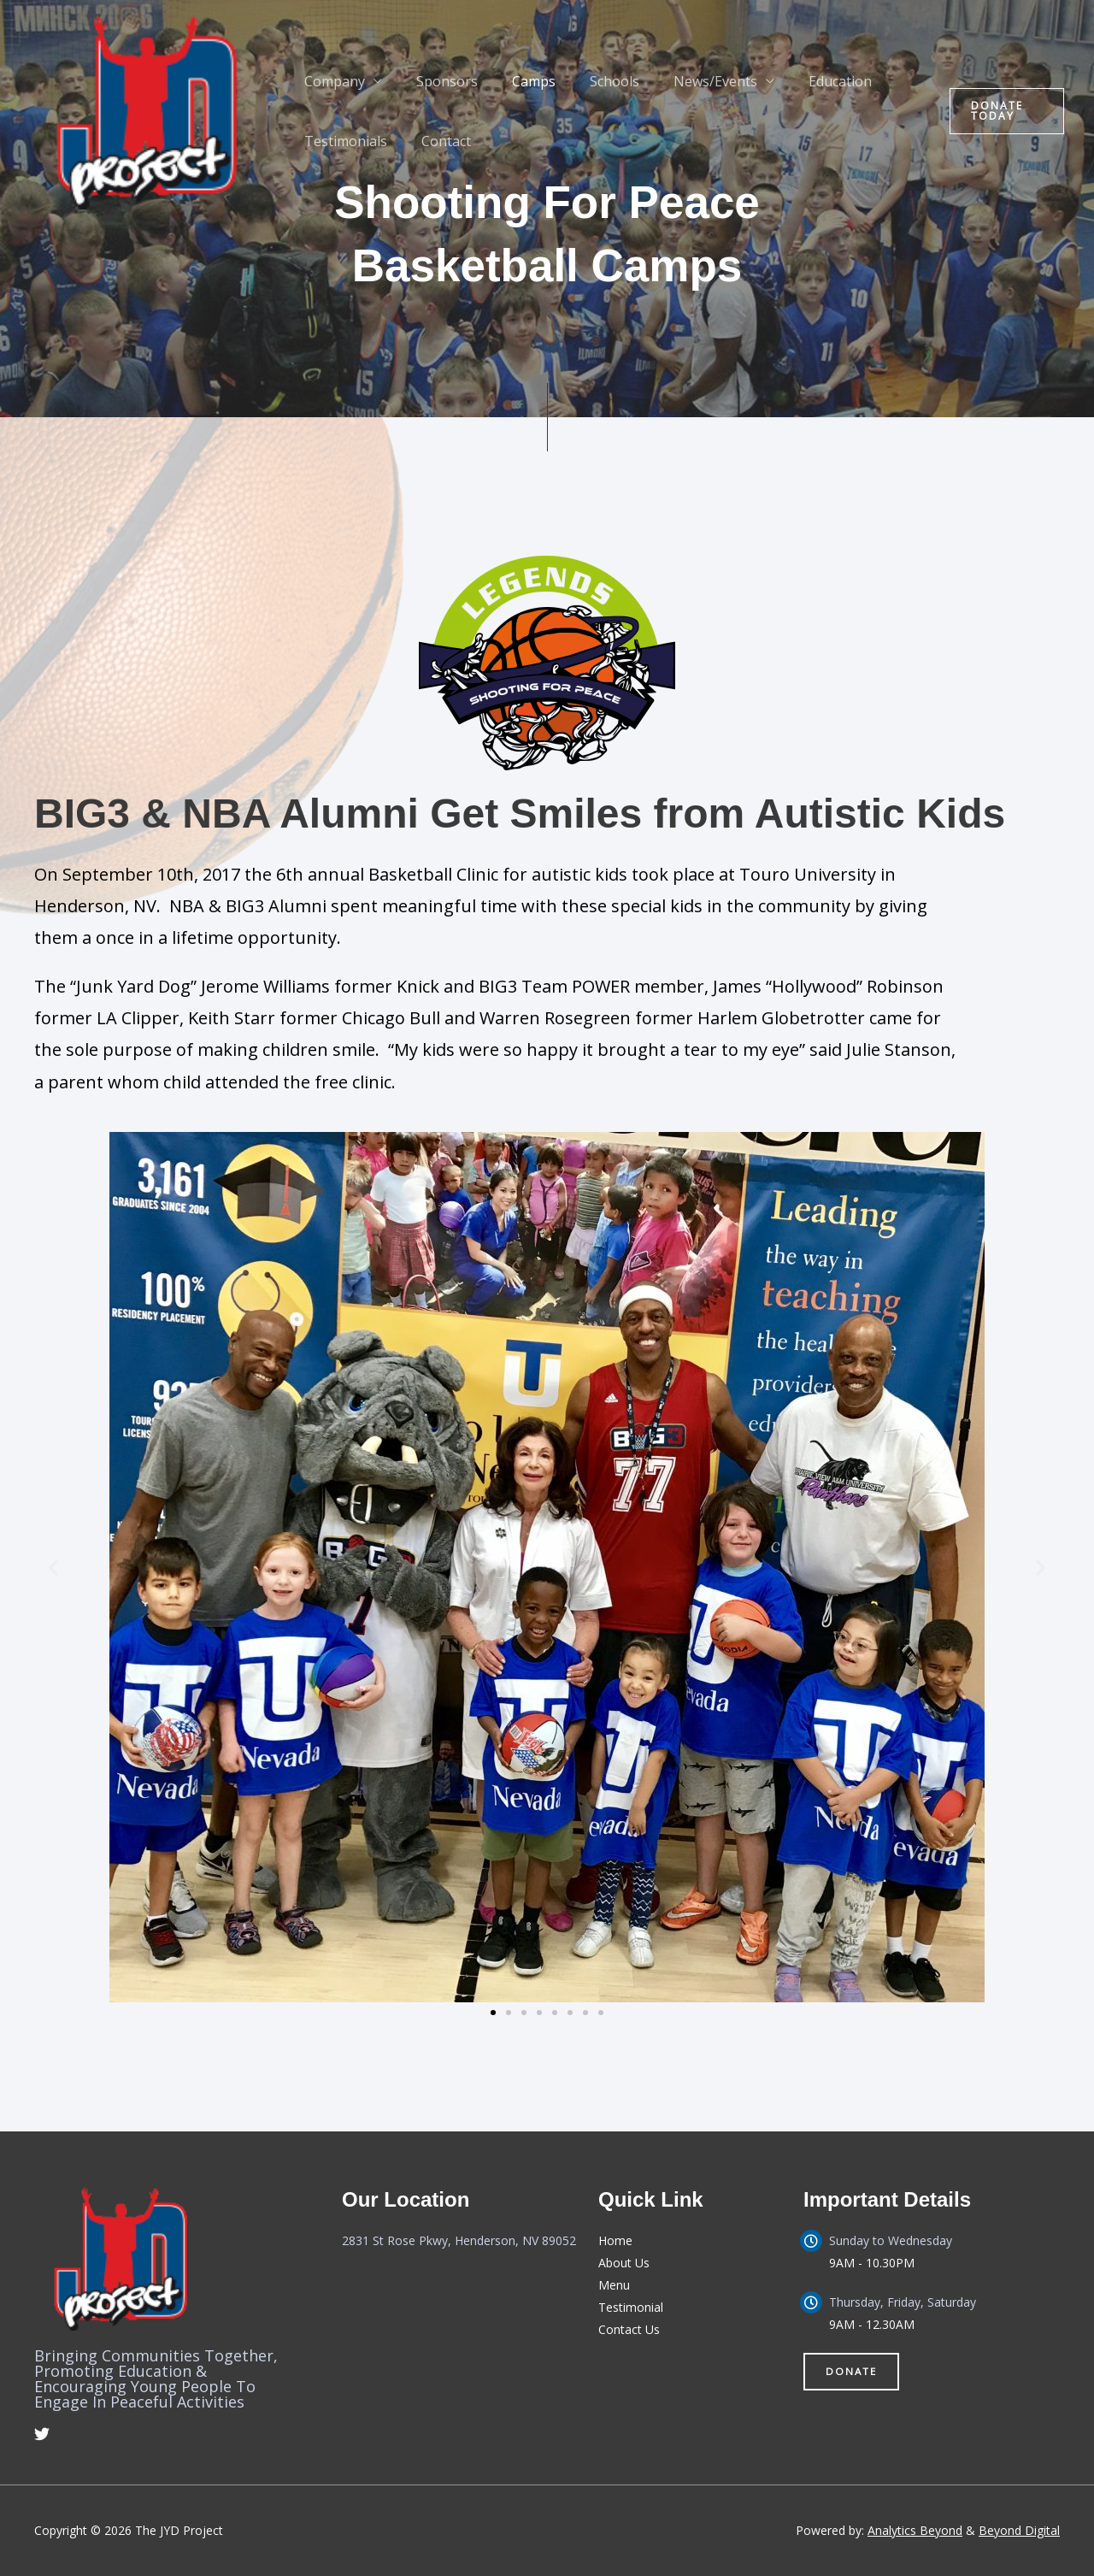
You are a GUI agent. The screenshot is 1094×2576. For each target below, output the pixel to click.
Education (802, 81)
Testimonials (342, 141)
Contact (436, 141)
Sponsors (437, 81)
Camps (516, 81)
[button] (1003, 111)
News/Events (684, 81)
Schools (590, 81)
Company (331, 81)
